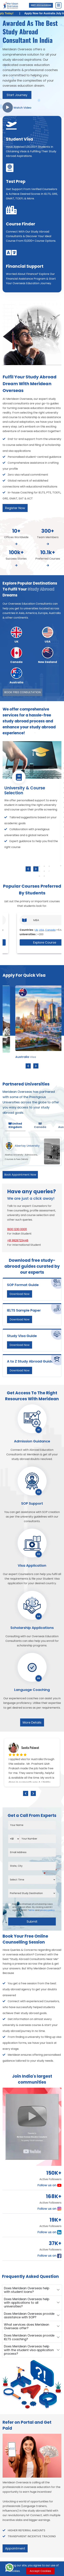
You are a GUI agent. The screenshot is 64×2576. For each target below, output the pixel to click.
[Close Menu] (58, 5)
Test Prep (15, 181)
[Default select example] (32, 1893)
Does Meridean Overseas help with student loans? (26, 2290)
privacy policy (47, 1910)
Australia (38, 930)
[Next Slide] (35, 868)
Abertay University (27, 1146)
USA (28, 930)
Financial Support (24, 266)
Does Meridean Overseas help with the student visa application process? (29, 2350)
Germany (13, 1059)
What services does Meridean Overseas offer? (26, 2326)
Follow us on (49, 2185)
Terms (31, 1910)
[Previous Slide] (28, 868)
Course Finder (20, 224)
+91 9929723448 (17, 1240)
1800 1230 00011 (17, 1229)
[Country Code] (14, 1839)
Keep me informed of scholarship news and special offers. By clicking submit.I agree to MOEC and (33, 1907)
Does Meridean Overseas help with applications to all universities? (26, 2302)
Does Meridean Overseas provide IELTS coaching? (29, 2337)
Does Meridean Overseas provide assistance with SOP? (29, 2316)
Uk (23, 930)
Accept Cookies (40, 2571)
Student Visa (19, 139)
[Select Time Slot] (32, 1879)
